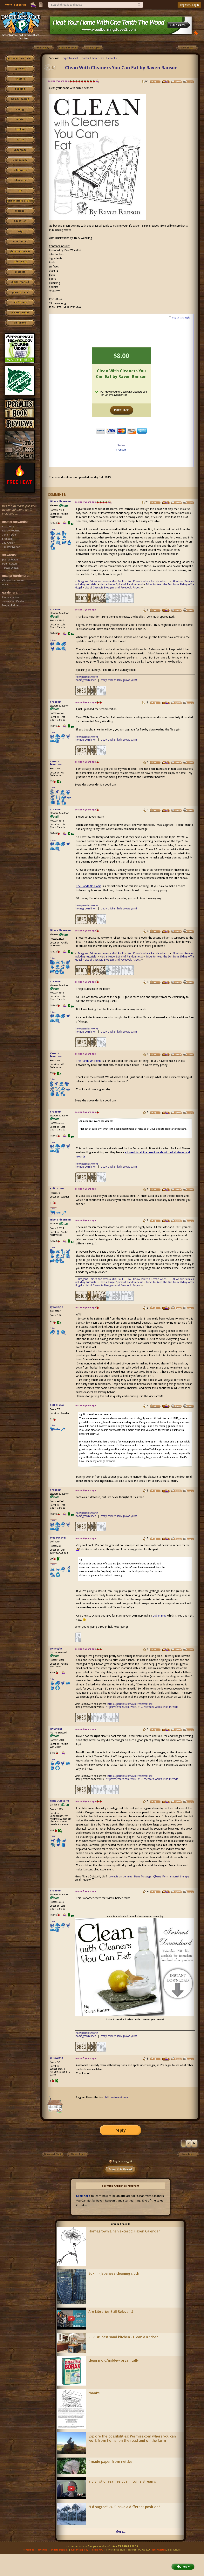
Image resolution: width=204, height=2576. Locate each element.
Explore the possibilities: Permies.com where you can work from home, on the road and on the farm (132, 2438)
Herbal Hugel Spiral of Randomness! (121, 584)
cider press (20, 261)
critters (20, 78)
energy (20, 109)
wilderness (20, 170)
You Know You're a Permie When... (148, 581)
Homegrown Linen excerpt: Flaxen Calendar (124, 2231)
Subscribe (20, 4)
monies (20, 119)
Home (8, 4)
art (20, 190)
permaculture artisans (20, 200)
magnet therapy (179, 1876)
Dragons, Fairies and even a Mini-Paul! (101, 581)
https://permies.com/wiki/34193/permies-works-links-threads (142, 1706)
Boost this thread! (120, 2169)
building (20, 89)
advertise (42, 2550)
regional (20, 211)
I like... (54, 529)
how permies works (87, 676)
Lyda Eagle (56, 1307)
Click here (83, 2196)
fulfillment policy (79, 2550)
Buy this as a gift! (120, 2161)
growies (20, 68)
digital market (20, 282)
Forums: (54, 58)
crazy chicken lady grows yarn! (119, 679)
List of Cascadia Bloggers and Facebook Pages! (112, 587)
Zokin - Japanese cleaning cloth (113, 2273)
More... (120, 2531)
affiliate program (59, 2550)
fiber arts (20, 180)
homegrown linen (86, 679)
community (20, 160)
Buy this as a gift (181, 317)
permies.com (20, 292)
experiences (20, 241)
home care (98, 58)
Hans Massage (143, 1876)
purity (20, 139)
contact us (28, 2550)
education (20, 221)
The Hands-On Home (88, 886)
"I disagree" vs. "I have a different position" (124, 2507)
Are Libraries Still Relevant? (110, 2311)
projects (20, 272)
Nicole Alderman (60, 501)
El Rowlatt (56, 2057)
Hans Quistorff (59, 1800)
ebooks (112, 58)
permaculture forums (20, 58)
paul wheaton (159, 2550)
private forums (20, 312)
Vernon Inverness (56, 763)
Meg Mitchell (58, 1537)
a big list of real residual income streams (122, 2481)
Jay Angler (56, 1648)
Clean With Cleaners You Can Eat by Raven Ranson (121, 67)
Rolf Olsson (57, 1188)
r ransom (121, 449)
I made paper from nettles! (110, 2461)
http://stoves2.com (116, 2097)
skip (20, 231)
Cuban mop (160, 1615)
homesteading (20, 99)
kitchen (20, 129)
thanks (94, 2393)
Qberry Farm (161, 1876)
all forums (20, 322)
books (85, 58)
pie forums (20, 302)
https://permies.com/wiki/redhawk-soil (130, 1703)
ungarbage (20, 150)
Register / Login (189, 4)
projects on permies (121, 1876)
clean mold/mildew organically (113, 2360)
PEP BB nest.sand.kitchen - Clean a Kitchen (123, 2337)
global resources (20, 251)
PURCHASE (121, 410)
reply (120, 2130)
